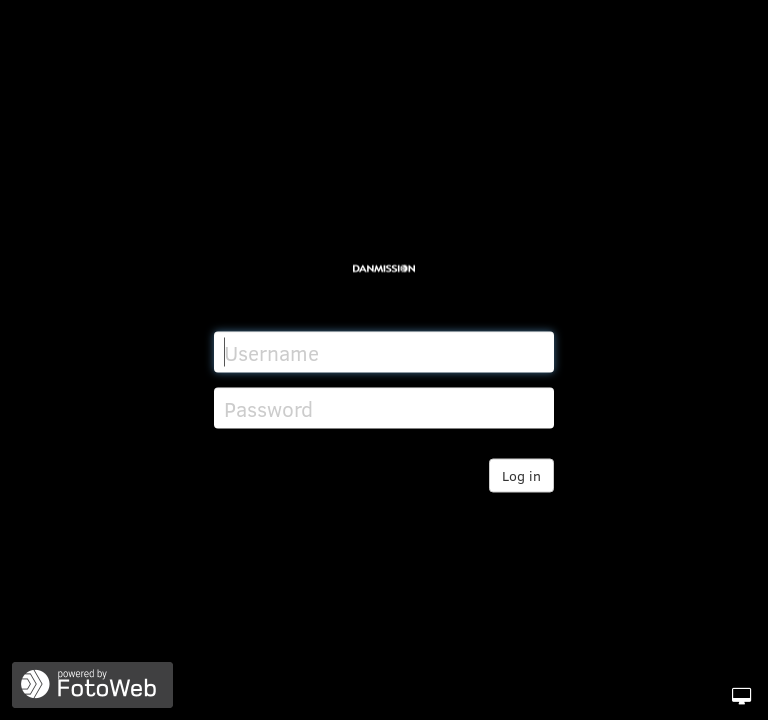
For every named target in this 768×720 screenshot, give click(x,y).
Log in (521, 475)
